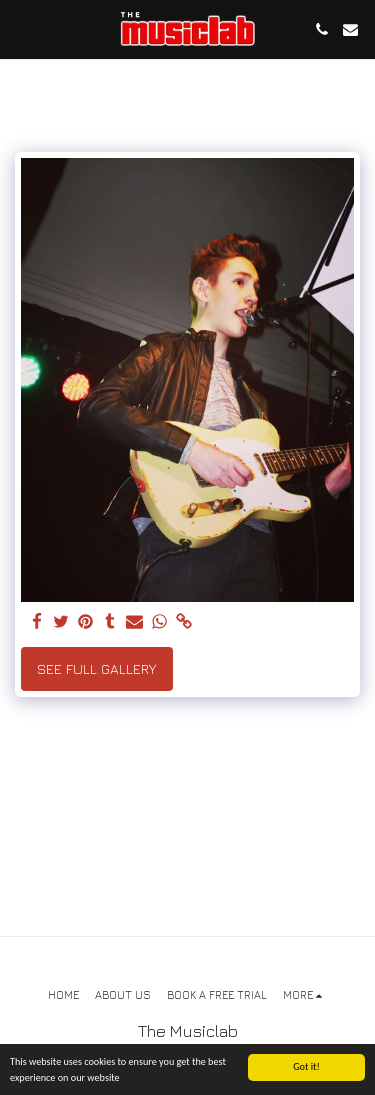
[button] (22, 28)
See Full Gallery (96, 668)
